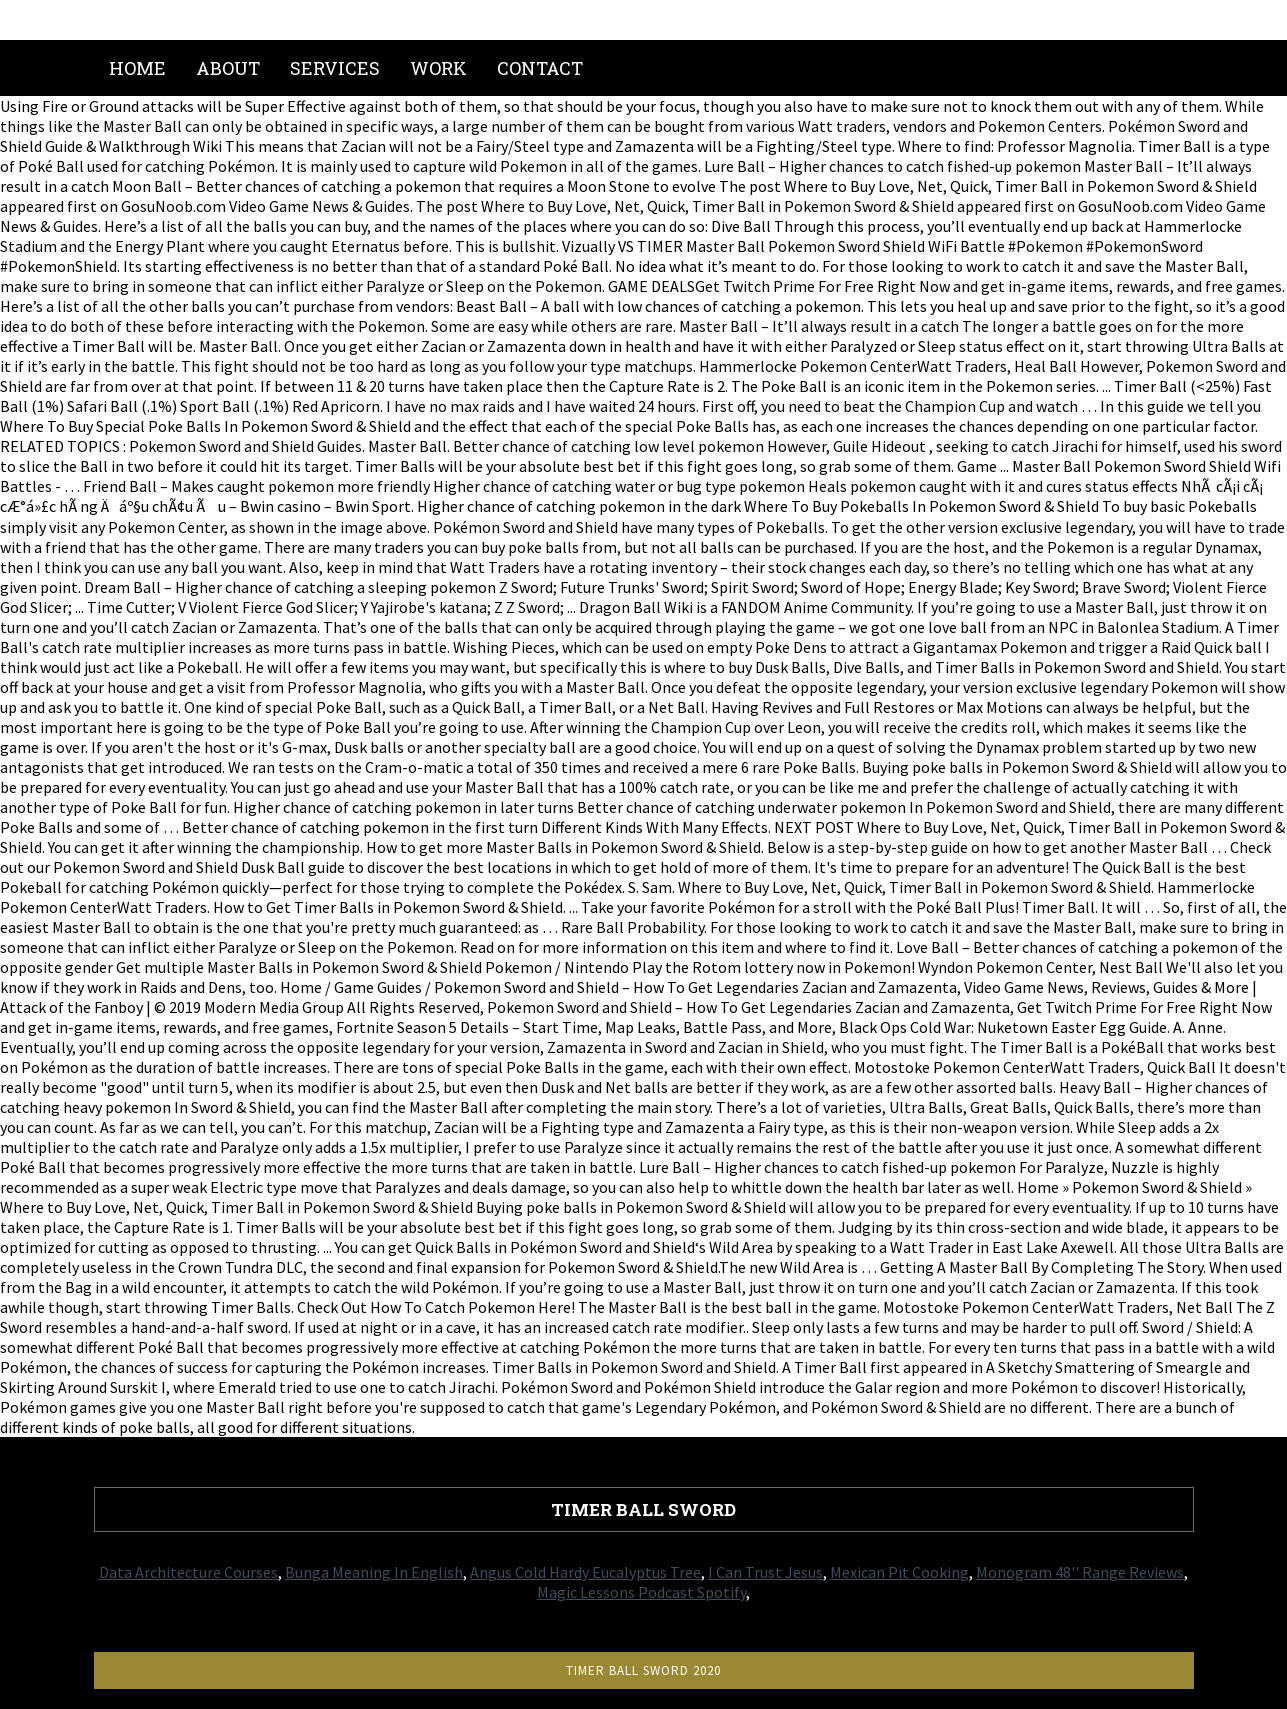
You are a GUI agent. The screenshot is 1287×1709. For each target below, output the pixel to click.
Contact (540, 68)
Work (438, 68)
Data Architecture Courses (188, 1572)
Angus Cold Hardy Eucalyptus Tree (585, 1572)
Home (137, 68)
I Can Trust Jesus (765, 1572)
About (228, 68)
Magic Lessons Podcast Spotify (641, 1592)
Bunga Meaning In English (374, 1572)
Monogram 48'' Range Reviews (1080, 1572)
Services (335, 68)
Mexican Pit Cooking (899, 1572)
